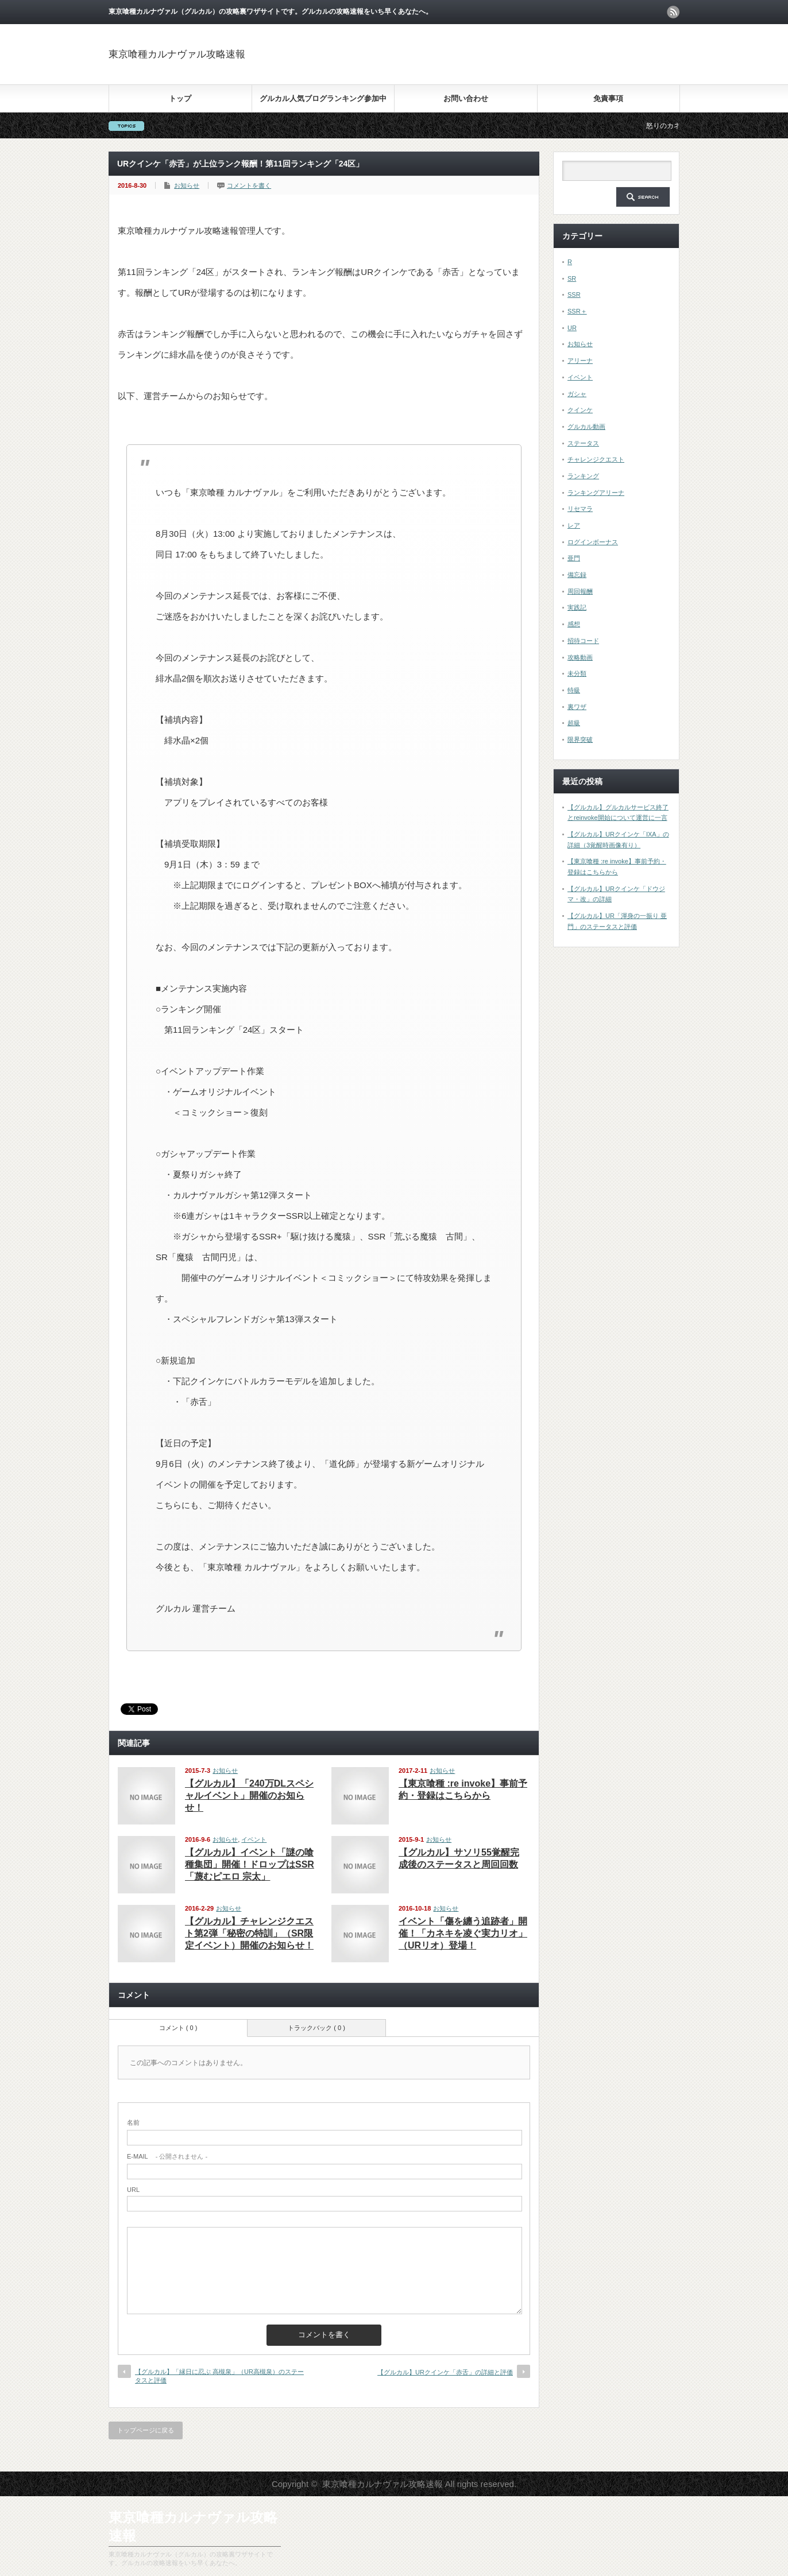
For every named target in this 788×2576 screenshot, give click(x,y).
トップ (180, 98)
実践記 (576, 607)
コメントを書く (249, 185)
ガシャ (576, 393)
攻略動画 (580, 657)
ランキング (583, 475)
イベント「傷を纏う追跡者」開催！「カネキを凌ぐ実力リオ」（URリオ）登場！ (463, 1933)
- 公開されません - (167, 2156)
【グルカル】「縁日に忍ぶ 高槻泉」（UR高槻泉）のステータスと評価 (219, 2376)
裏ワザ (576, 706)
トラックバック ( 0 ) (316, 2027)
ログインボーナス (592, 542)
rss (673, 12)
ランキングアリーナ (595, 492)
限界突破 (580, 739)
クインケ (580, 409)
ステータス (583, 443)
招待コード (583, 640)
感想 (573, 624)
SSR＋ (577, 311)
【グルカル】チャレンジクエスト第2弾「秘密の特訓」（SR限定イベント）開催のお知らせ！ (249, 1933)
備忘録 (576, 574)
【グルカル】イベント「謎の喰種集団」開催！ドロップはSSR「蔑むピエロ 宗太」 (249, 1864)
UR (572, 327)
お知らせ (186, 185)
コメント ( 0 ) (178, 2027)
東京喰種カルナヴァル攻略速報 (177, 54)
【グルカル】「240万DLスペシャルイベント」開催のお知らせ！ (249, 1795)
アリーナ (580, 360)
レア (573, 525)
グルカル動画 (586, 426)
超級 (573, 722)
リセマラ (580, 508)
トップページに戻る (145, 2430)
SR (571, 278)
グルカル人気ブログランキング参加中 (323, 98)
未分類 (576, 673)
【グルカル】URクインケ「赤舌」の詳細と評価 (445, 2372)
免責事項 (608, 98)
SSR (574, 294)
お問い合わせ (465, 98)
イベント (253, 1839)
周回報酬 (580, 591)
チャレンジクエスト (595, 459)
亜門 (573, 558)
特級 (573, 690)
